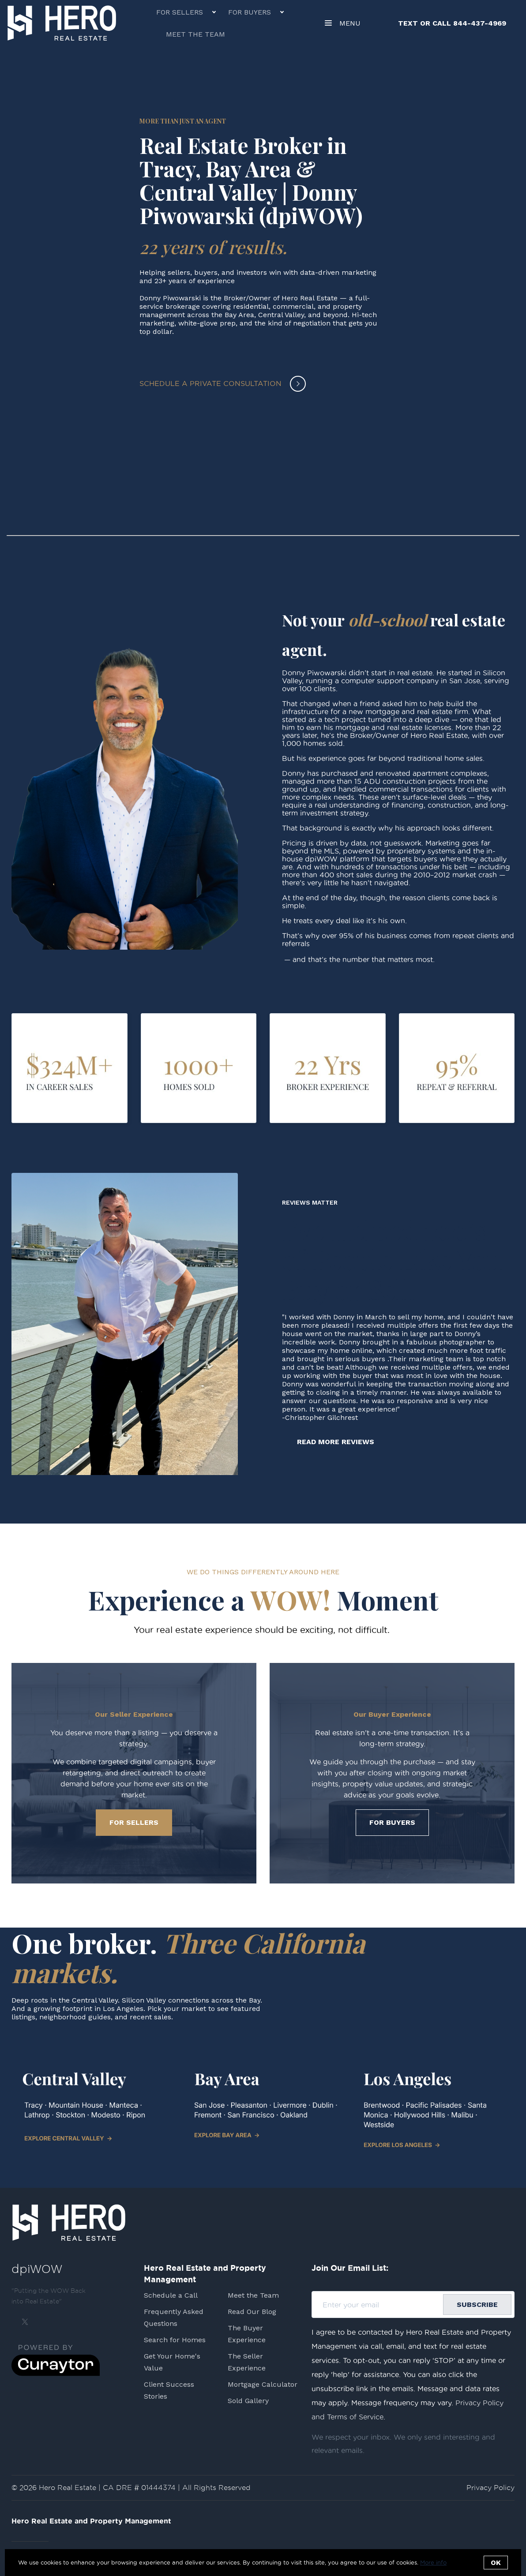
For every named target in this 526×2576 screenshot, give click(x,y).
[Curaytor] (55, 2374)
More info (433, 2562)
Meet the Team (195, 34)
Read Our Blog (252, 2311)
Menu (343, 23)
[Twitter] (25, 2322)
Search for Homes (175, 2340)
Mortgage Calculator (262, 2384)
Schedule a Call (171, 2295)
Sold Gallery (248, 2400)
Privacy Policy (490, 2487)
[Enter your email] (381, 2305)
